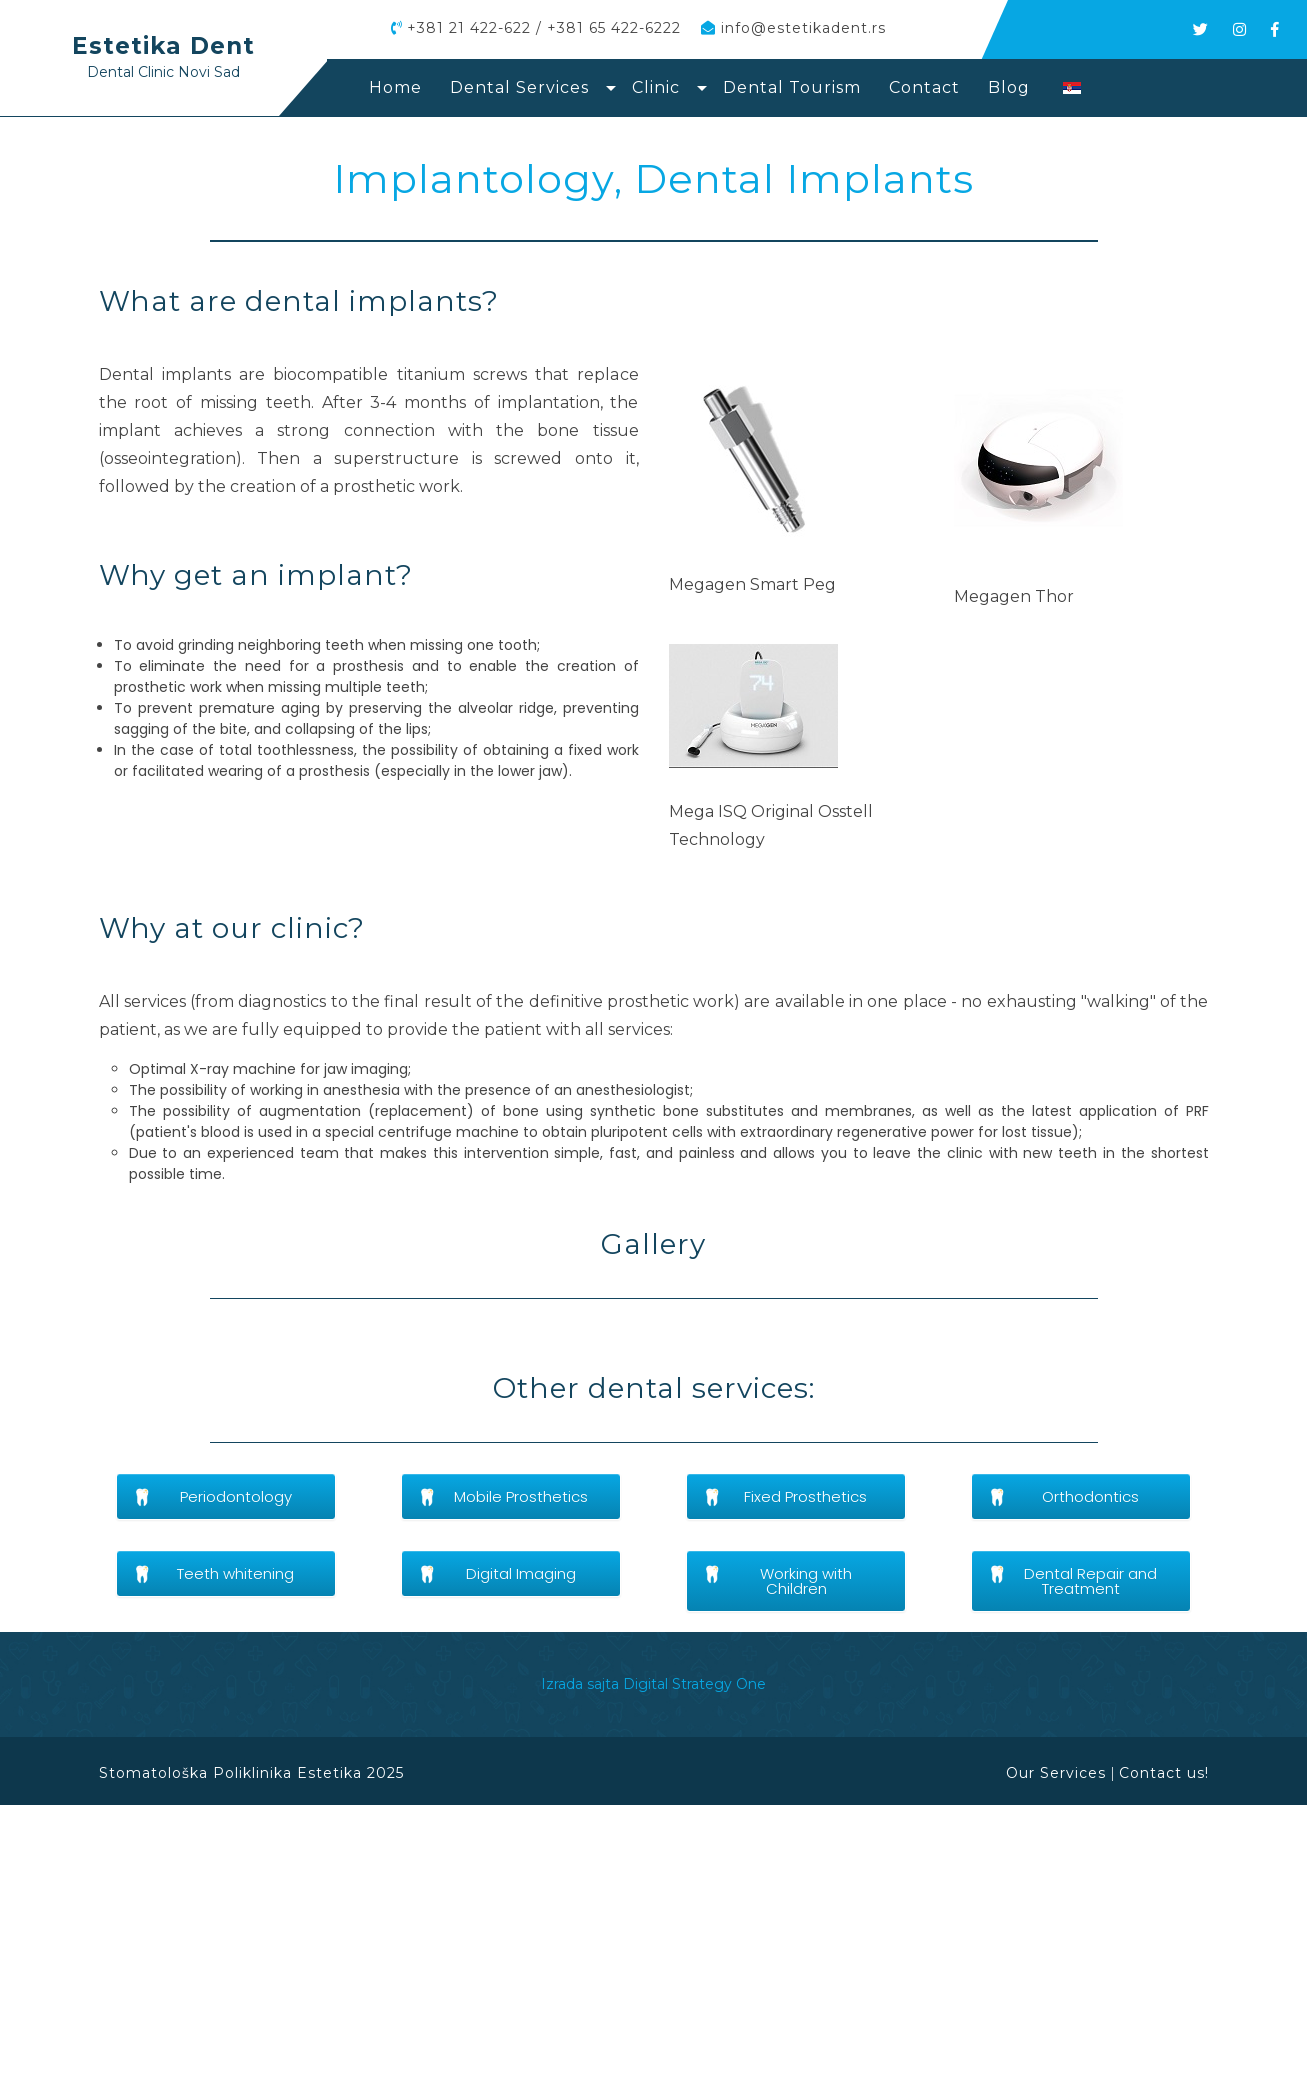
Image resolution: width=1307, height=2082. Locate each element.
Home (395, 87)
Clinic (656, 87)
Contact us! (1164, 2051)
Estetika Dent (163, 46)
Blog (1009, 87)
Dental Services (519, 87)
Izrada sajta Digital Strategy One (653, 1962)
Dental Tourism (792, 87)
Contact (924, 87)
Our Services (1056, 2051)
